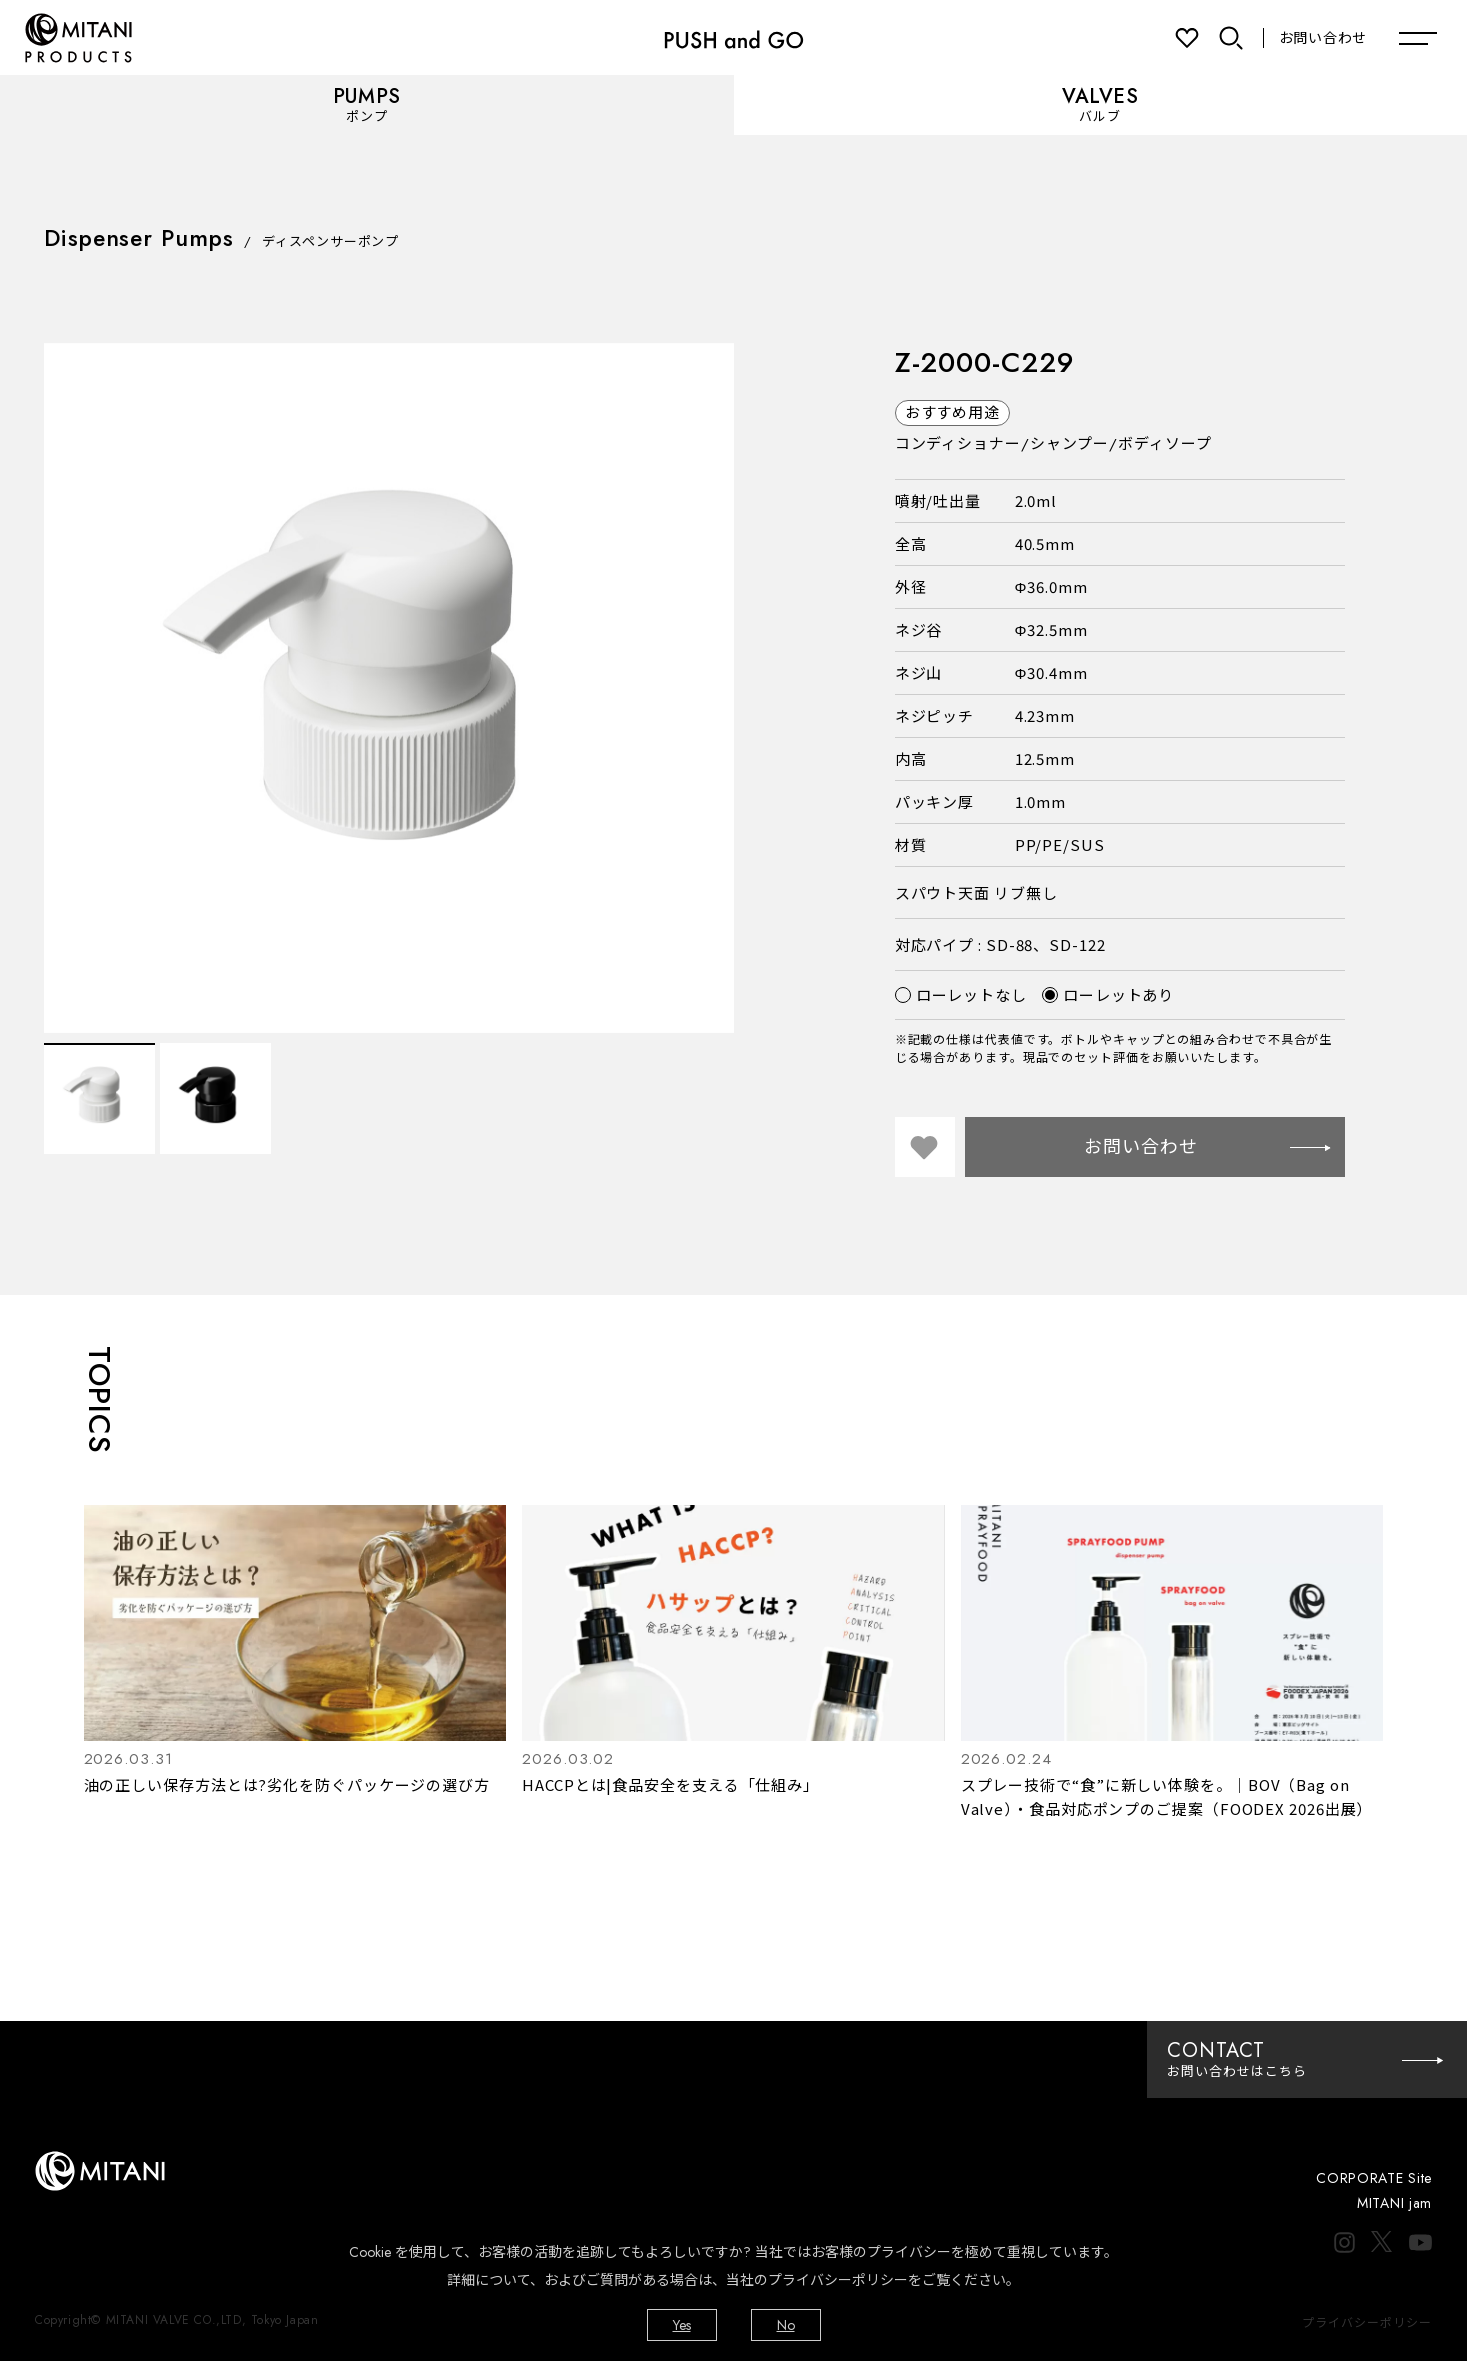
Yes (682, 2325)
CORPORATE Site (1374, 2178)
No (786, 2325)
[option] (389, 688)
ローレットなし (961, 994)
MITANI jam (1394, 2203)
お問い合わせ (1323, 38)
